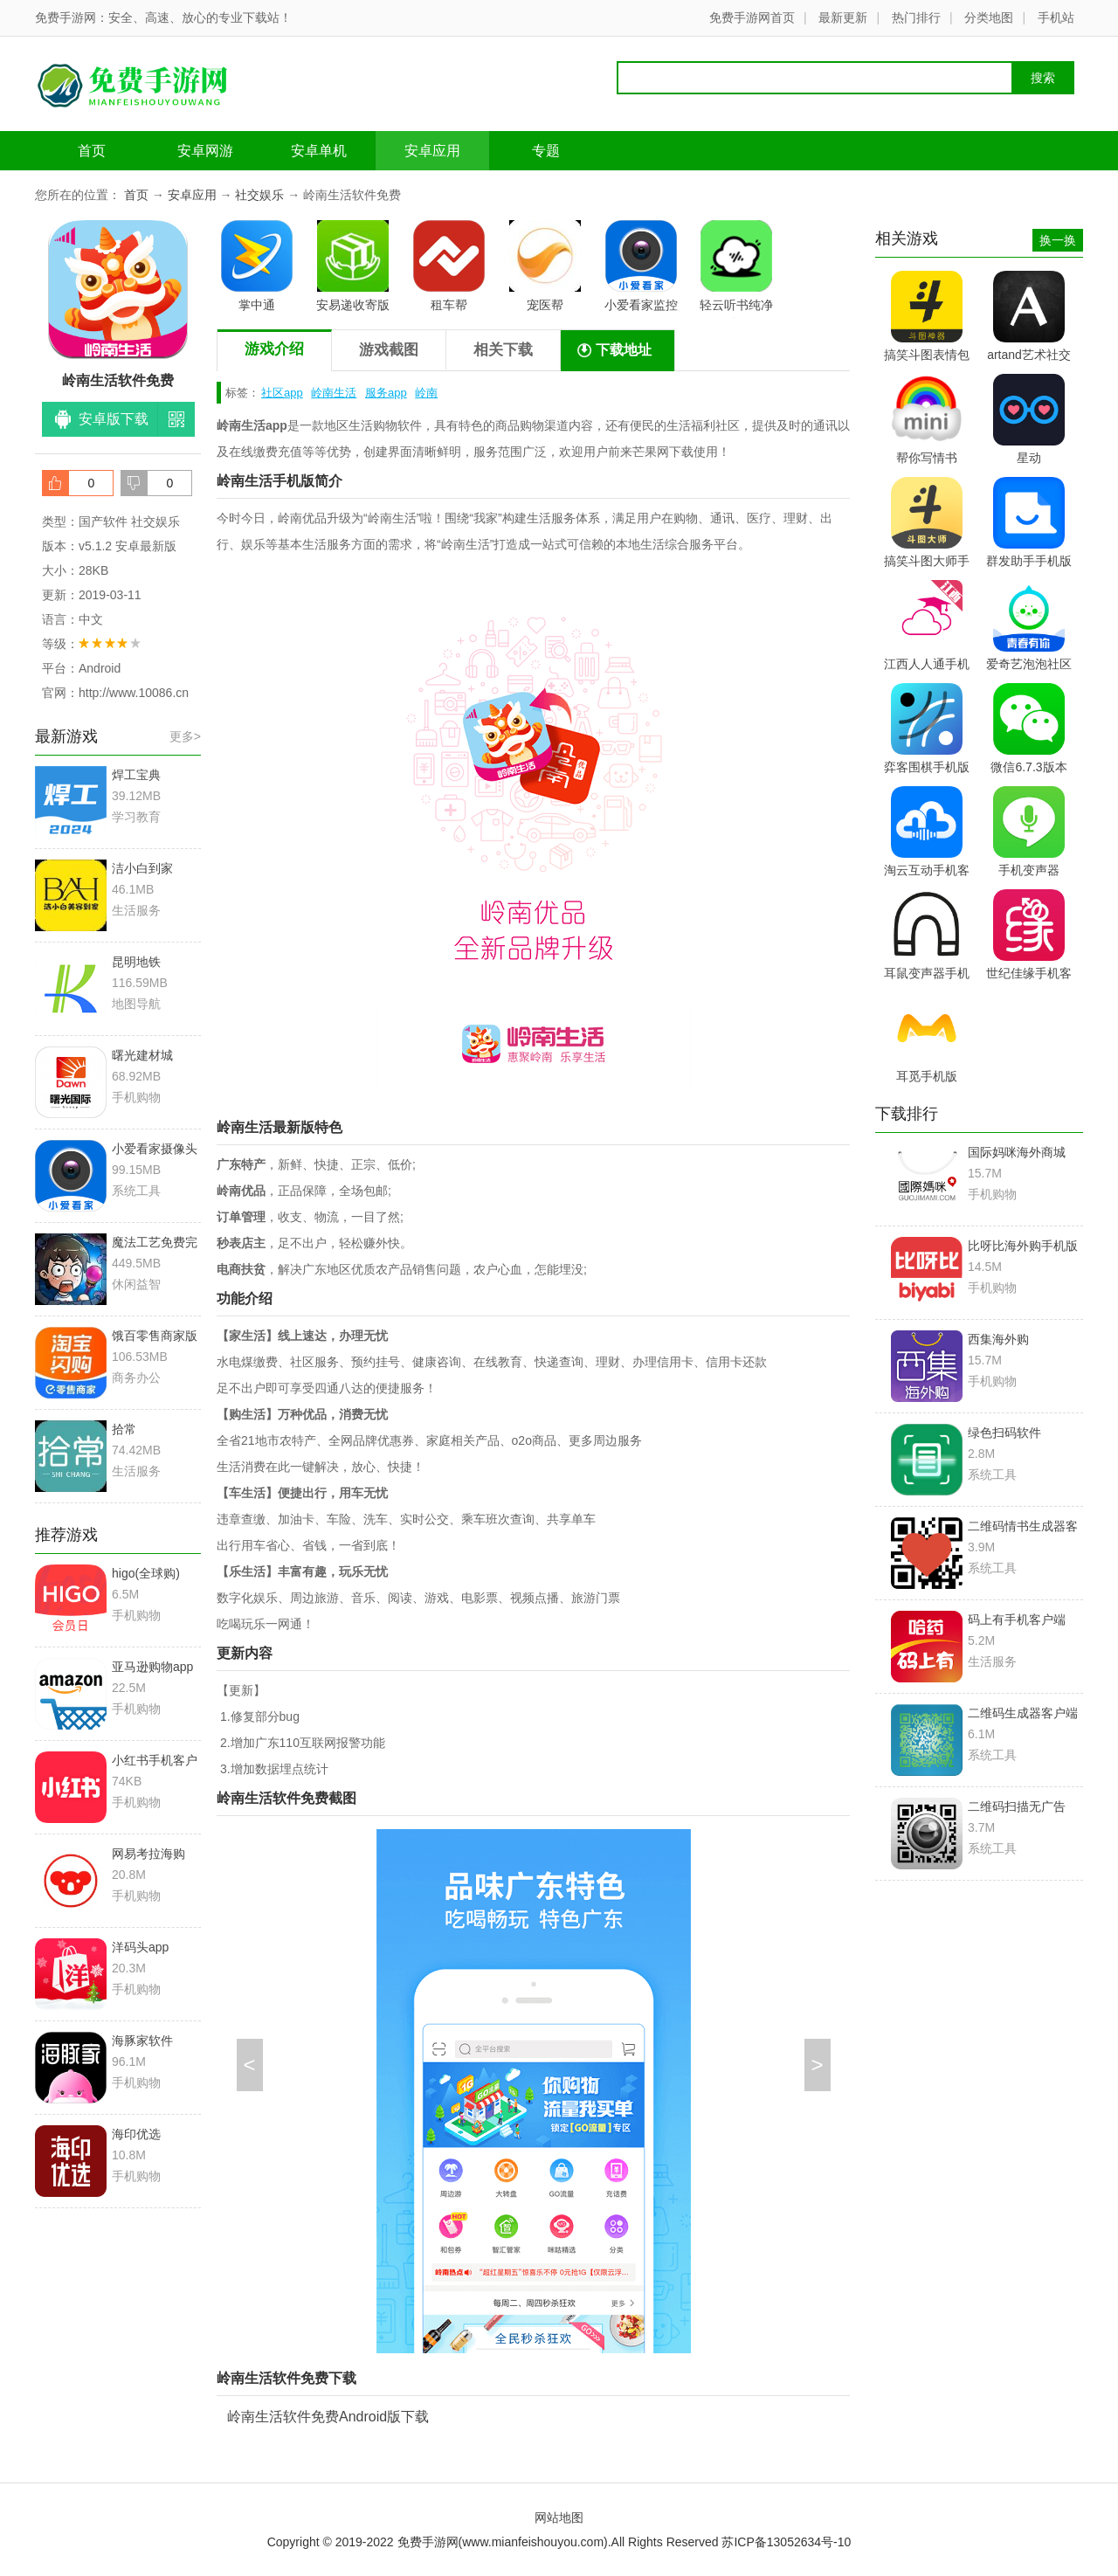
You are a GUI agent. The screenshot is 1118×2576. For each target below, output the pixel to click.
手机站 (1056, 17)
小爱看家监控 (641, 266)
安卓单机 (319, 150)
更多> (185, 736)
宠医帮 (545, 266)
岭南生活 (333, 392)
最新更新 (842, 17)
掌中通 (257, 266)
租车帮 (449, 266)
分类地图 (988, 17)
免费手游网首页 (752, 17)
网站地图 (559, 2517)
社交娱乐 (259, 195)
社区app (282, 392)
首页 (92, 150)
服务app (386, 392)
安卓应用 (432, 150)
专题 (546, 150)
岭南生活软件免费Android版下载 (328, 2416)
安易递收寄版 (353, 266)
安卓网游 (205, 150)
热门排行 (916, 17)
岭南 (426, 392)
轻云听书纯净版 (736, 269)
